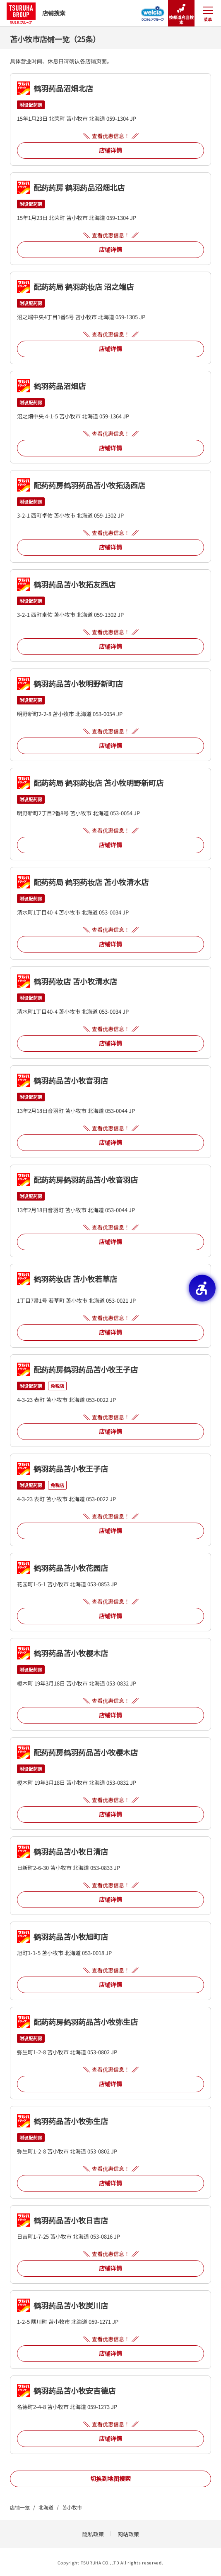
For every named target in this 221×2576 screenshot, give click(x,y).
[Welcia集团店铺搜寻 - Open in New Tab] (153, 11)
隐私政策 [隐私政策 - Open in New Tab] (93, 2534)
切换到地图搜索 (110, 2478)
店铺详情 (110, 150)
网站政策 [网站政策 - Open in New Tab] (128, 2534)
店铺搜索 (36, 13)
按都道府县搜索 (181, 13)
